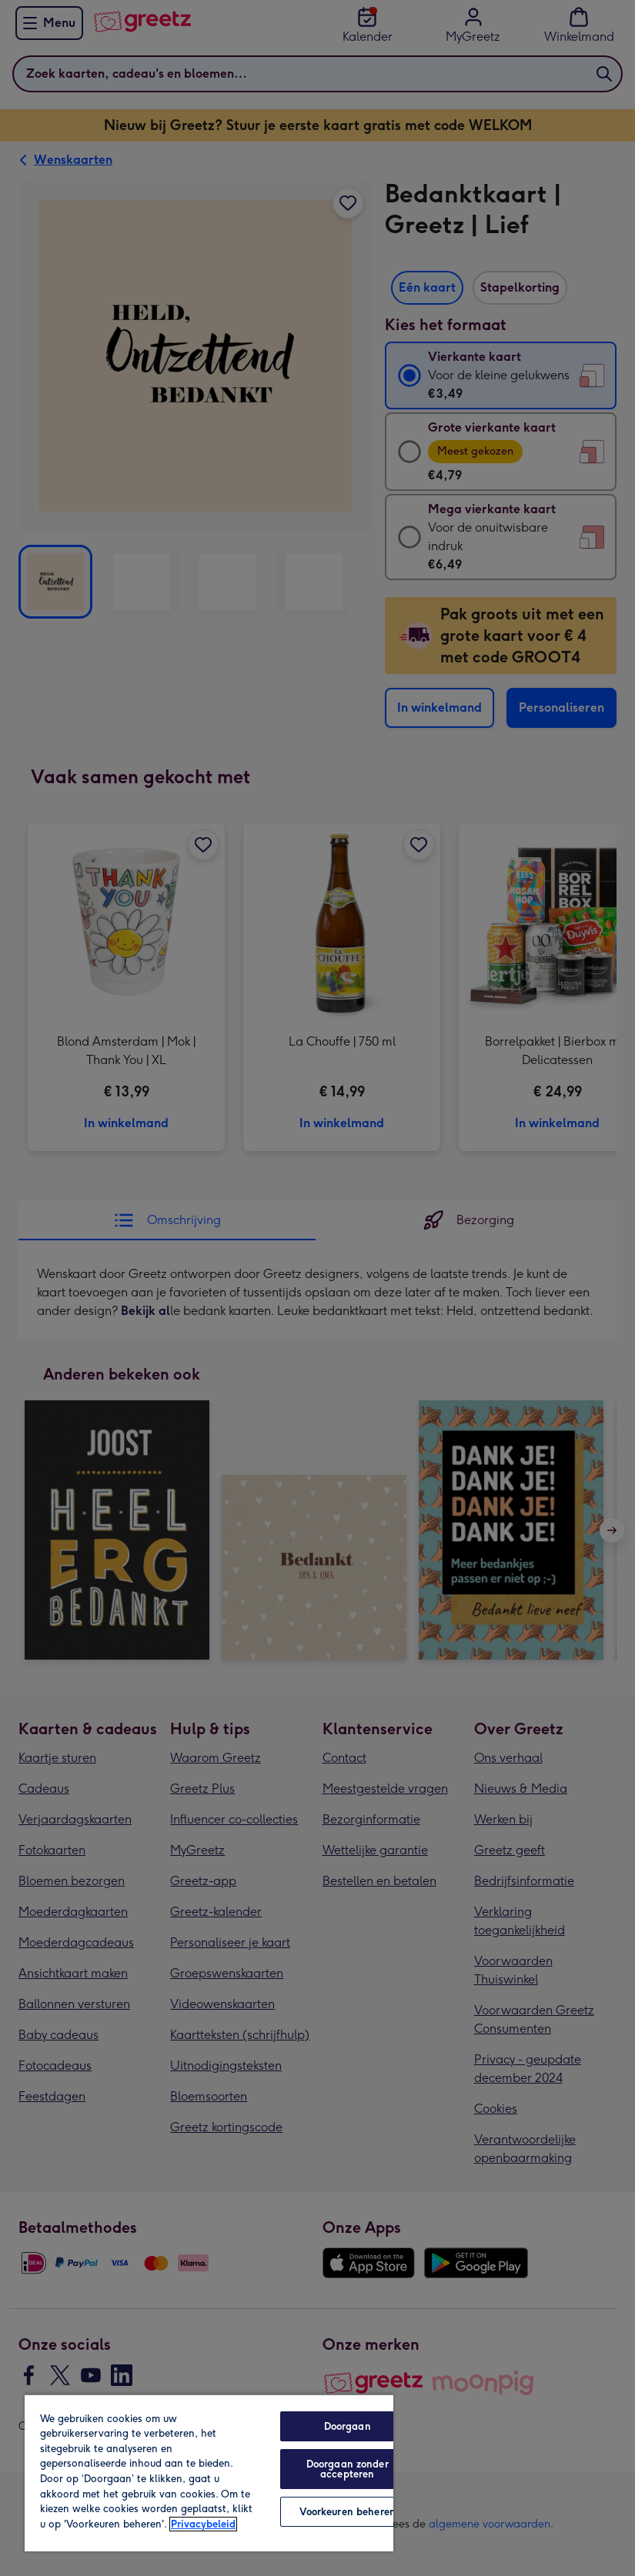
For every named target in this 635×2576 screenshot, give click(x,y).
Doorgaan (347, 2426)
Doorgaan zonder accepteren (347, 2469)
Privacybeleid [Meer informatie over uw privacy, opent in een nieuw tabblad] (203, 2524)
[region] (209, 2472)
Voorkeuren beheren (347, 2512)
